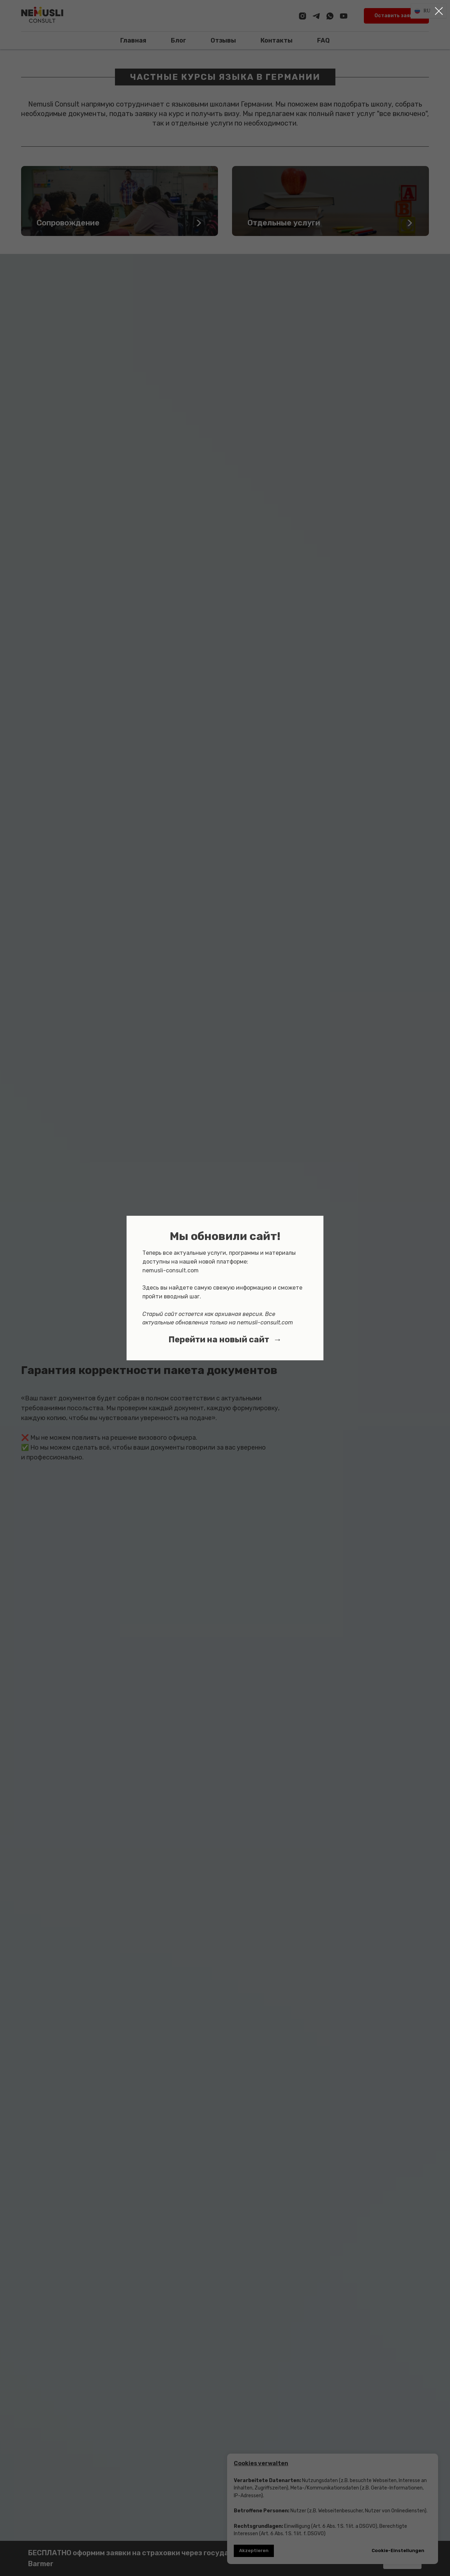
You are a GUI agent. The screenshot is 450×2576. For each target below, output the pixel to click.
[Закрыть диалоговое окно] (438, 11)
